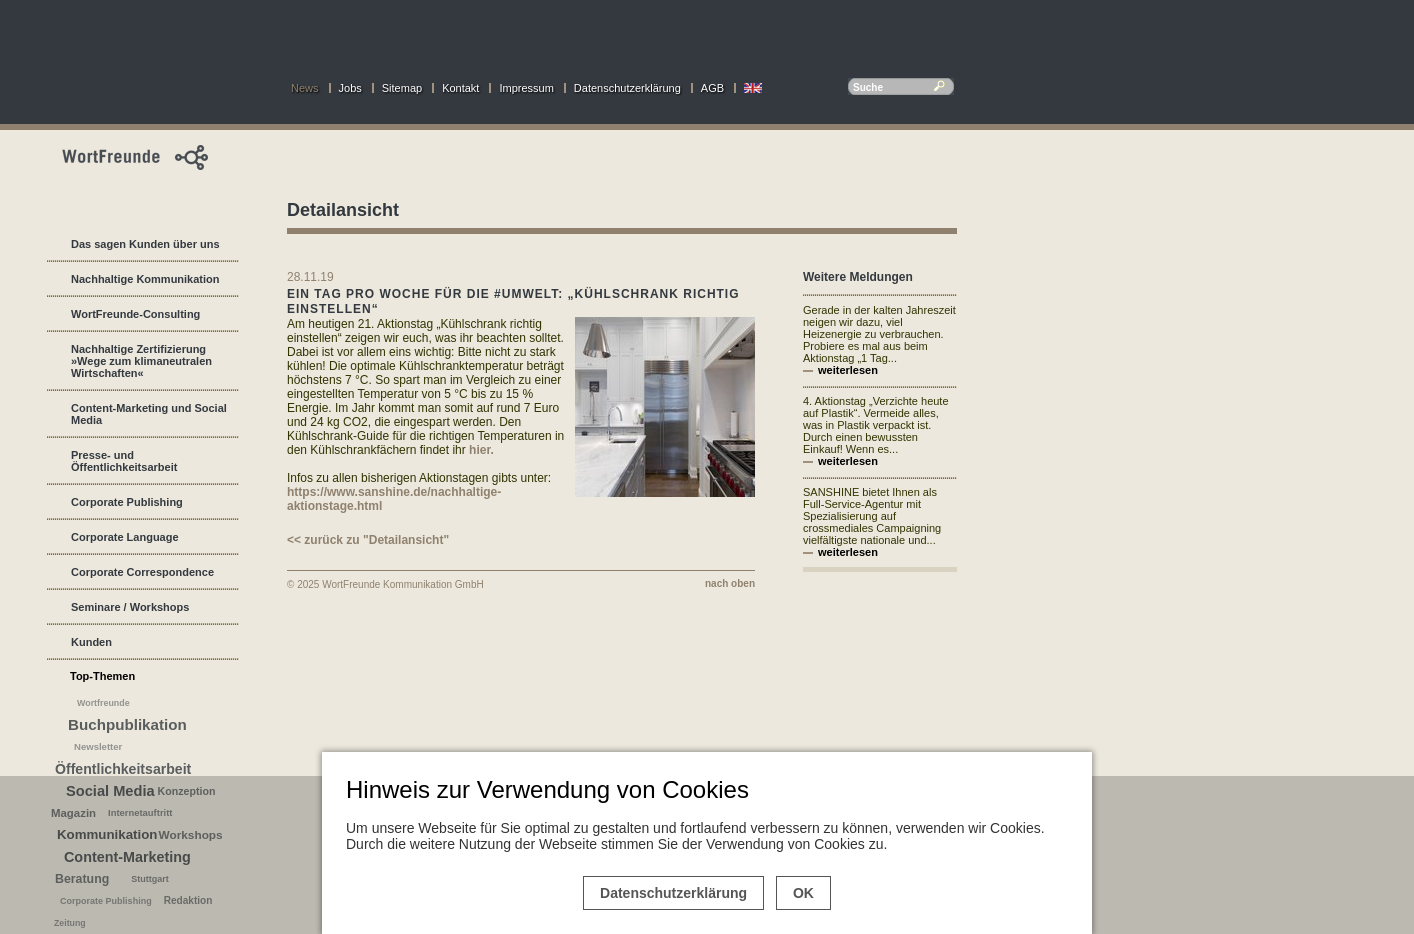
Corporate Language (125, 537)
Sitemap (402, 88)
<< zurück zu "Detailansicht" (368, 540)
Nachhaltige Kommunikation (145, 279)
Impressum (526, 88)
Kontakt (460, 88)
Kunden (91, 642)
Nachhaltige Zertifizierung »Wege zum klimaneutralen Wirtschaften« (141, 361)
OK (803, 893)
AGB (712, 88)
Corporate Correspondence (142, 572)
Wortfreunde (103, 703)
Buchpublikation (127, 724)
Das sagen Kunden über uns (145, 244)
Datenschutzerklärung (627, 88)
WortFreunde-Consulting (135, 314)
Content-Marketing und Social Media (149, 414)
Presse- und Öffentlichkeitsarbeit (124, 461)
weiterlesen (848, 370)
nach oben (730, 583)
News (305, 88)
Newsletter (98, 746)
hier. (481, 450)
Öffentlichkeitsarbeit (123, 769)
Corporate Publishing (127, 502)
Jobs (350, 88)
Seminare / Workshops (130, 607)
